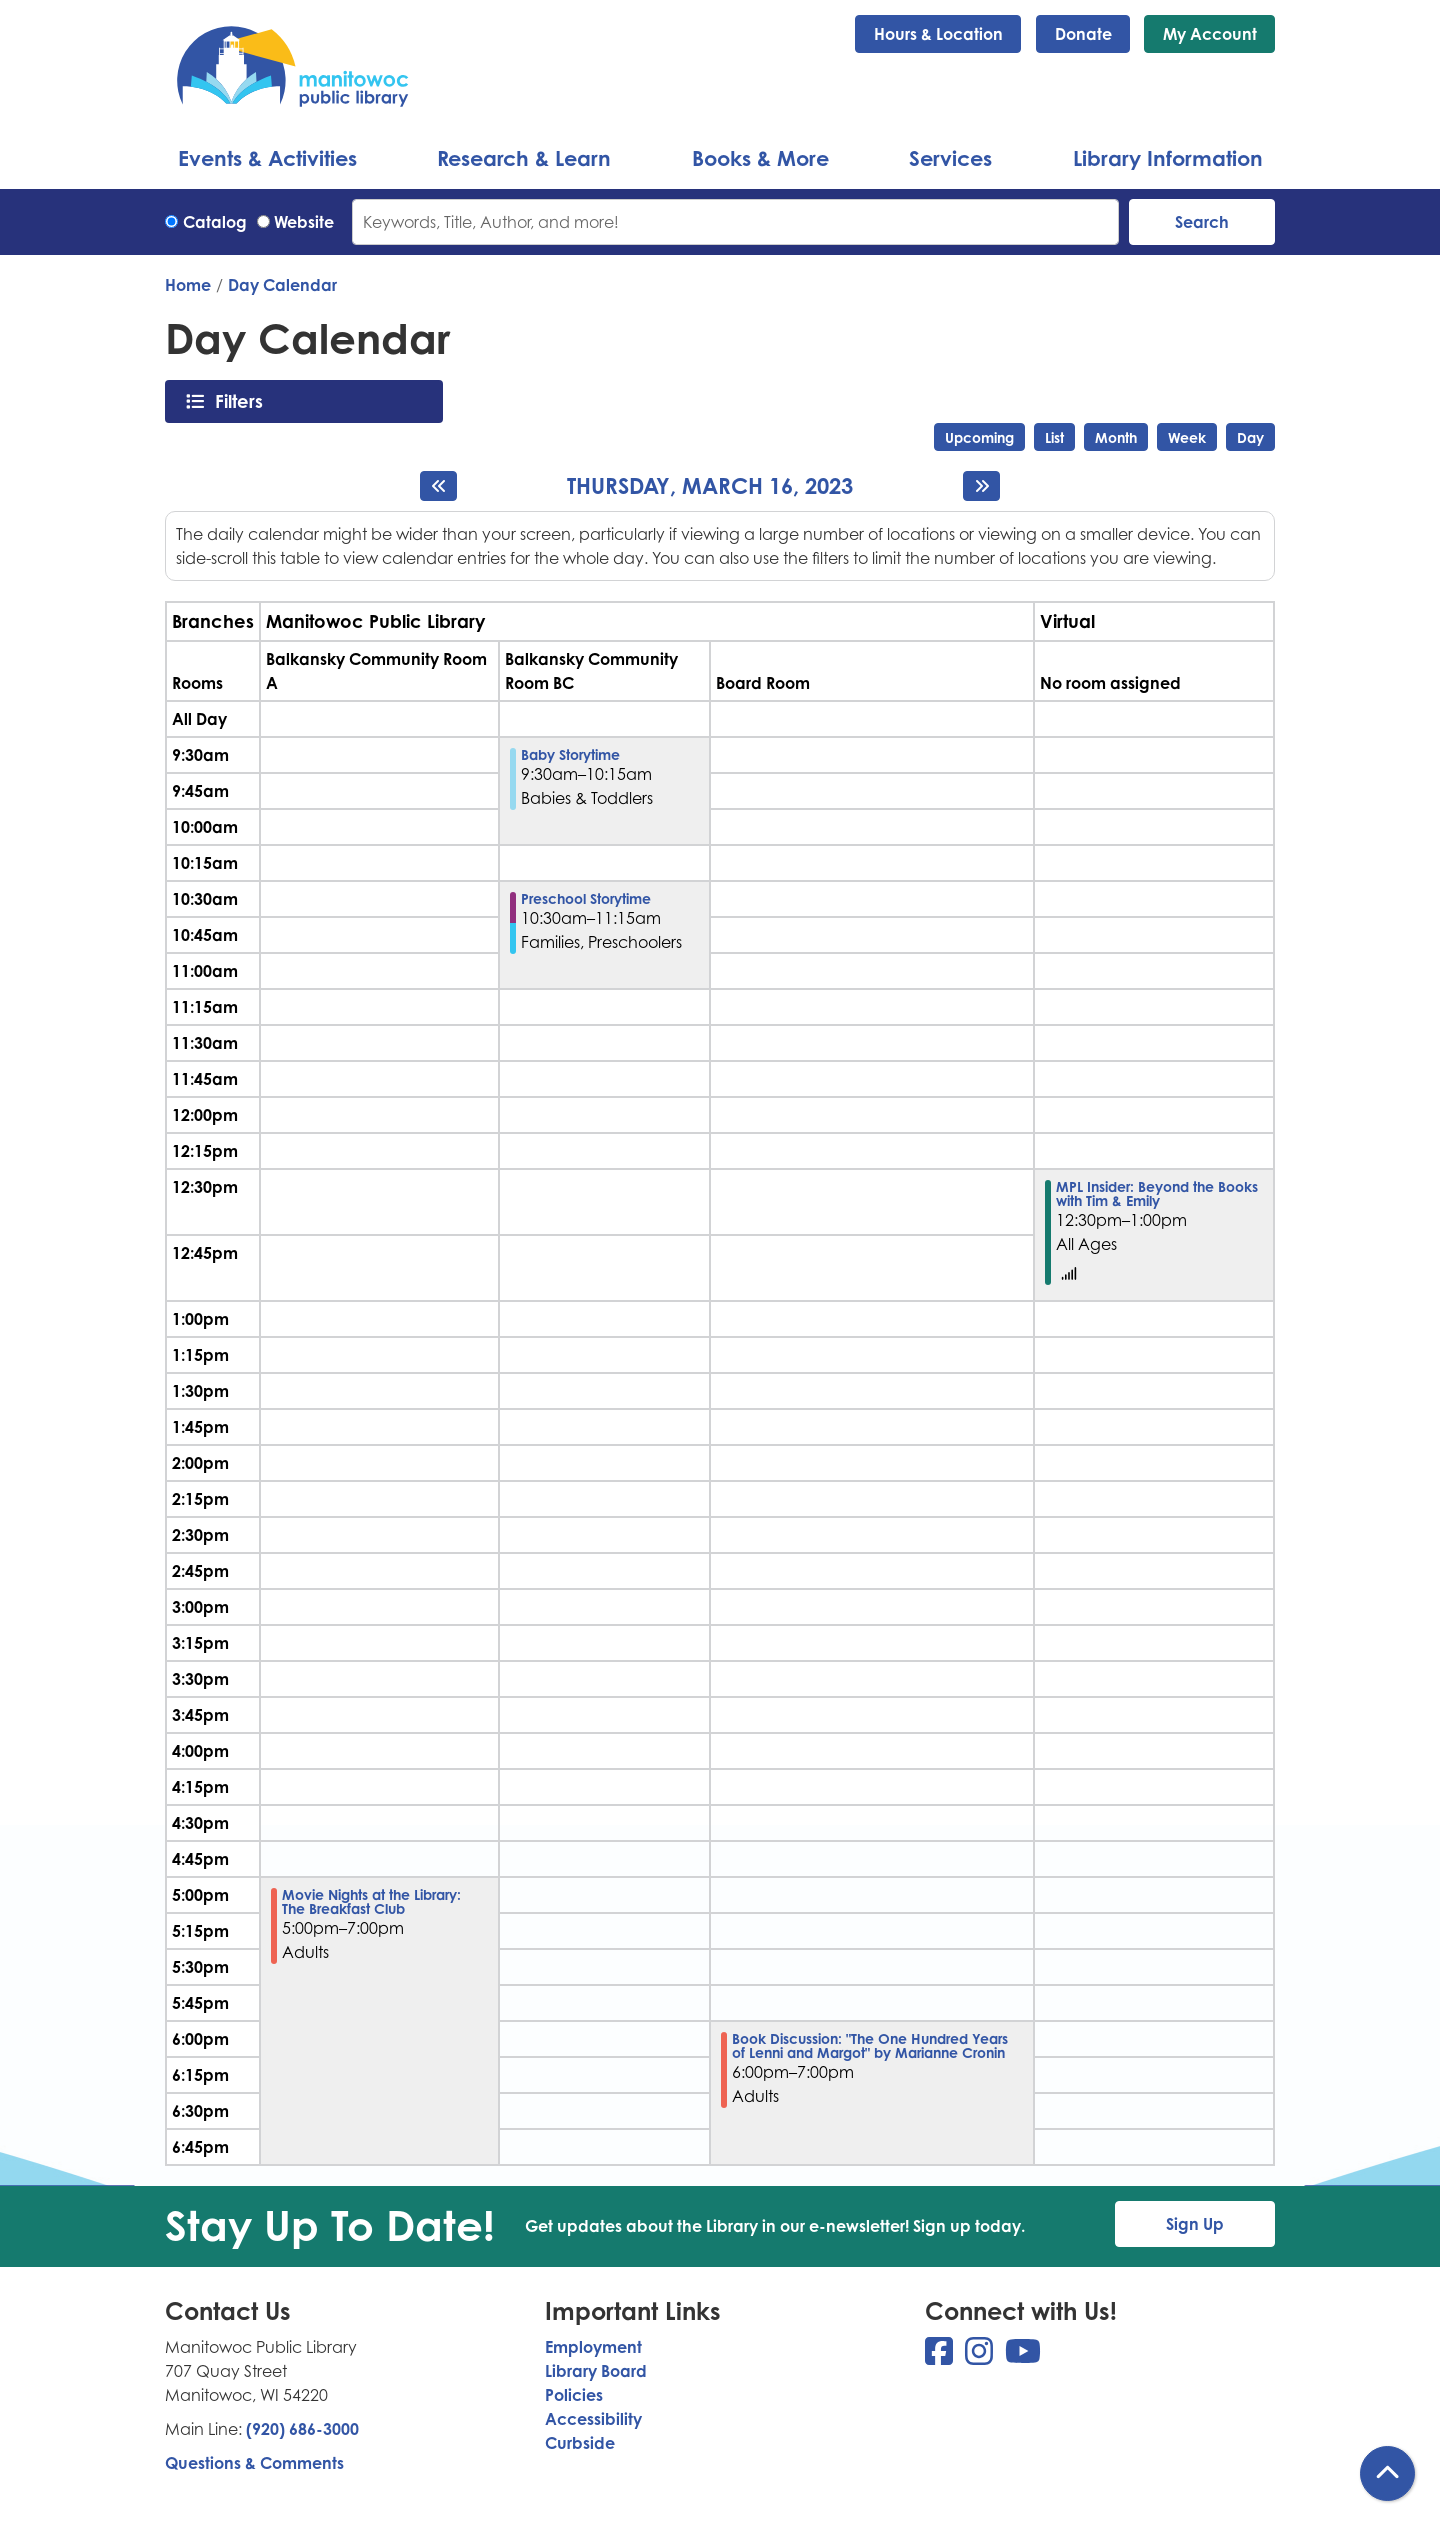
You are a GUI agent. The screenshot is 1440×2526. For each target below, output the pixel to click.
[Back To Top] (1387, 2473)
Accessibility (593, 2419)
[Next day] (981, 486)
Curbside (580, 2443)
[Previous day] (438, 486)
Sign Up (1195, 2224)
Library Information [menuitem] (1168, 158)
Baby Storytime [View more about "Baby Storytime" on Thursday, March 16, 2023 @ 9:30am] (570, 755)
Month (1116, 437)
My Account (1210, 34)
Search (1202, 222)
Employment (593, 2347)
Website (304, 222)
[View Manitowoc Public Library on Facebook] (941, 2357)
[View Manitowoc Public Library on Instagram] (981, 2357)
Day (1250, 437)
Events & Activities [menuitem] (267, 158)
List (1054, 437)
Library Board (596, 2371)
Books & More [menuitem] (760, 158)
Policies (574, 2395)
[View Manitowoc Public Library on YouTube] (1023, 2357)
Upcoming (979, 437)
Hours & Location (938, 34)
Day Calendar (282, 285)
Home (188, 285)
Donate (1083, 34)
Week (1187, 437)
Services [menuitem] (950, 158)
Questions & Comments (254, 2463)
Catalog (215, 222)
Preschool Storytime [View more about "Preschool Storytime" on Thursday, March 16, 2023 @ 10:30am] (586, 899)
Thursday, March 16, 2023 (710, 486)
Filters (244, 401)
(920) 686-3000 (302, 2429)
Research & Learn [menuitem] (524, 158)
